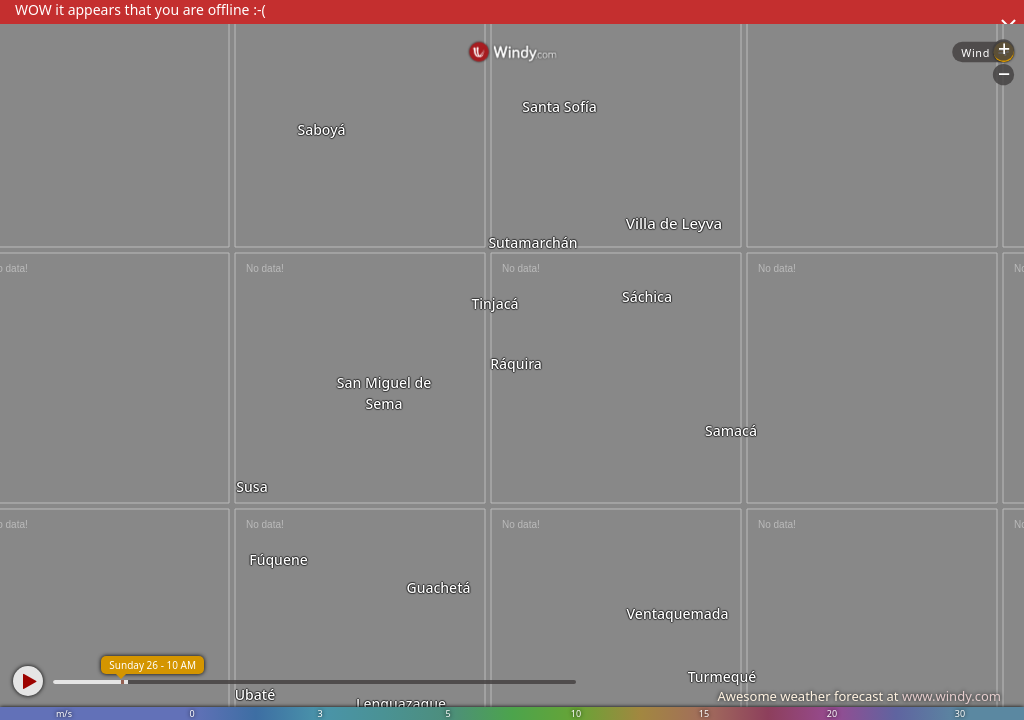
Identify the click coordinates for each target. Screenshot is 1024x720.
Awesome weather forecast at (859, 696)
